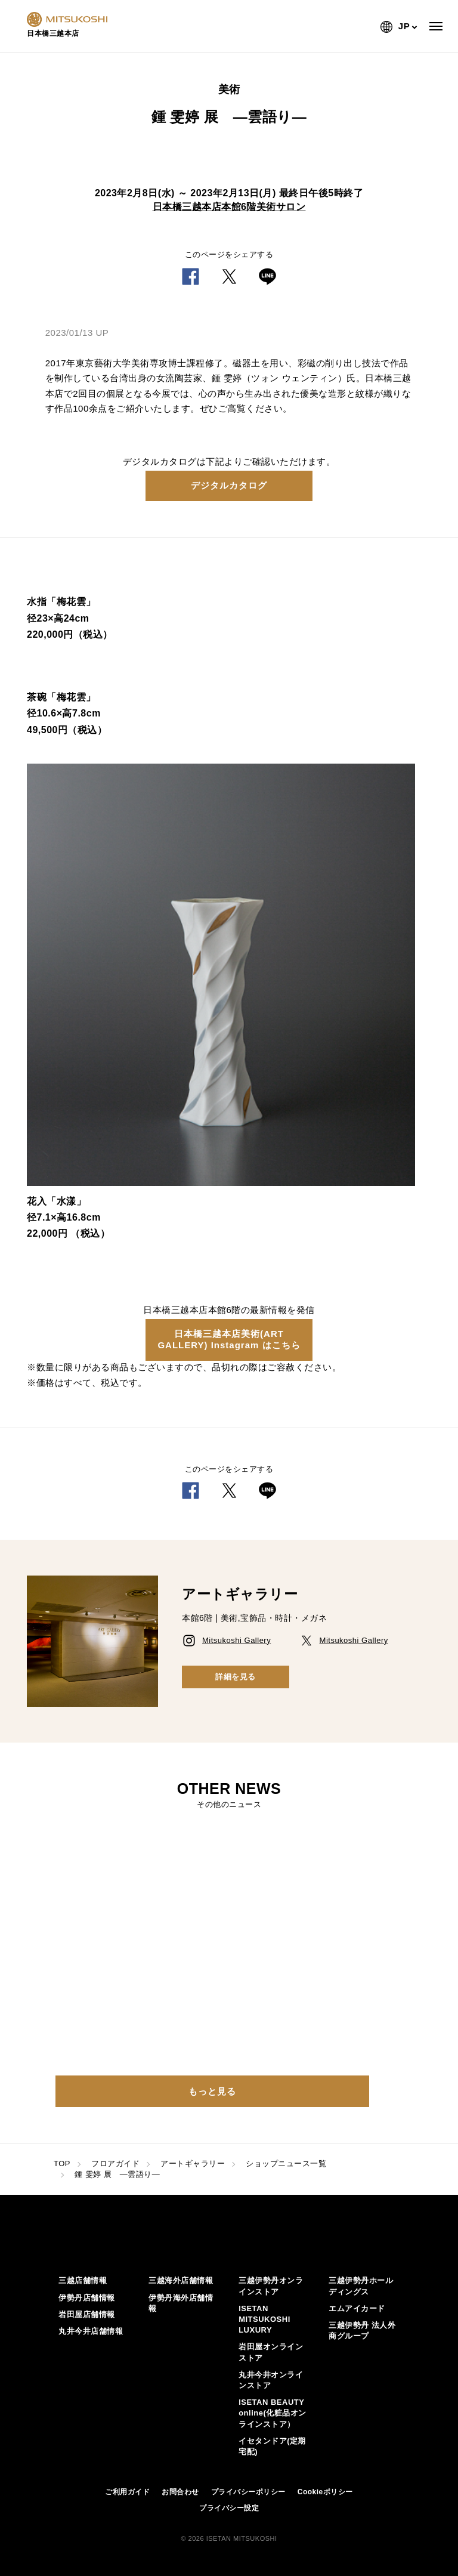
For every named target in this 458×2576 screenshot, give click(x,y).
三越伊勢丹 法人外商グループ (362, 2330)
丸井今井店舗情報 (90, 2331)
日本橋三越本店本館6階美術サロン (229, 207)
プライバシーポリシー (248, 2492)
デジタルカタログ (229, 485)
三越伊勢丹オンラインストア (271, 2286)
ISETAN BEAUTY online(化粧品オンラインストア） (273, 2413)
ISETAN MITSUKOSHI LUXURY (264, 2319)
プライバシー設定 (229, 2508)
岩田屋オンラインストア (271, 2352)
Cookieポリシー (325, 2492)
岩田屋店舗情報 (86, 2314)
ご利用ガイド (127, 2492)
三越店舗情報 (82, 2280)
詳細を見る (235, 1676)
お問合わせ (180, 2492)
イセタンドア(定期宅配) (272, 2446)
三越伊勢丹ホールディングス (361, 2286)
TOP (62, 2163)
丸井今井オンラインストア (271, 2380)
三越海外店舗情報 (180, 2280)
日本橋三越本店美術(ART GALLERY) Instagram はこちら (228, 1339)
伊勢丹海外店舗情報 (180, 2303)
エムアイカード (357, 2308)
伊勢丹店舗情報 (86, 2297)
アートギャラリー (192, 2163)
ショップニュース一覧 (286, 2163)
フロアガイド (115, 2163)
